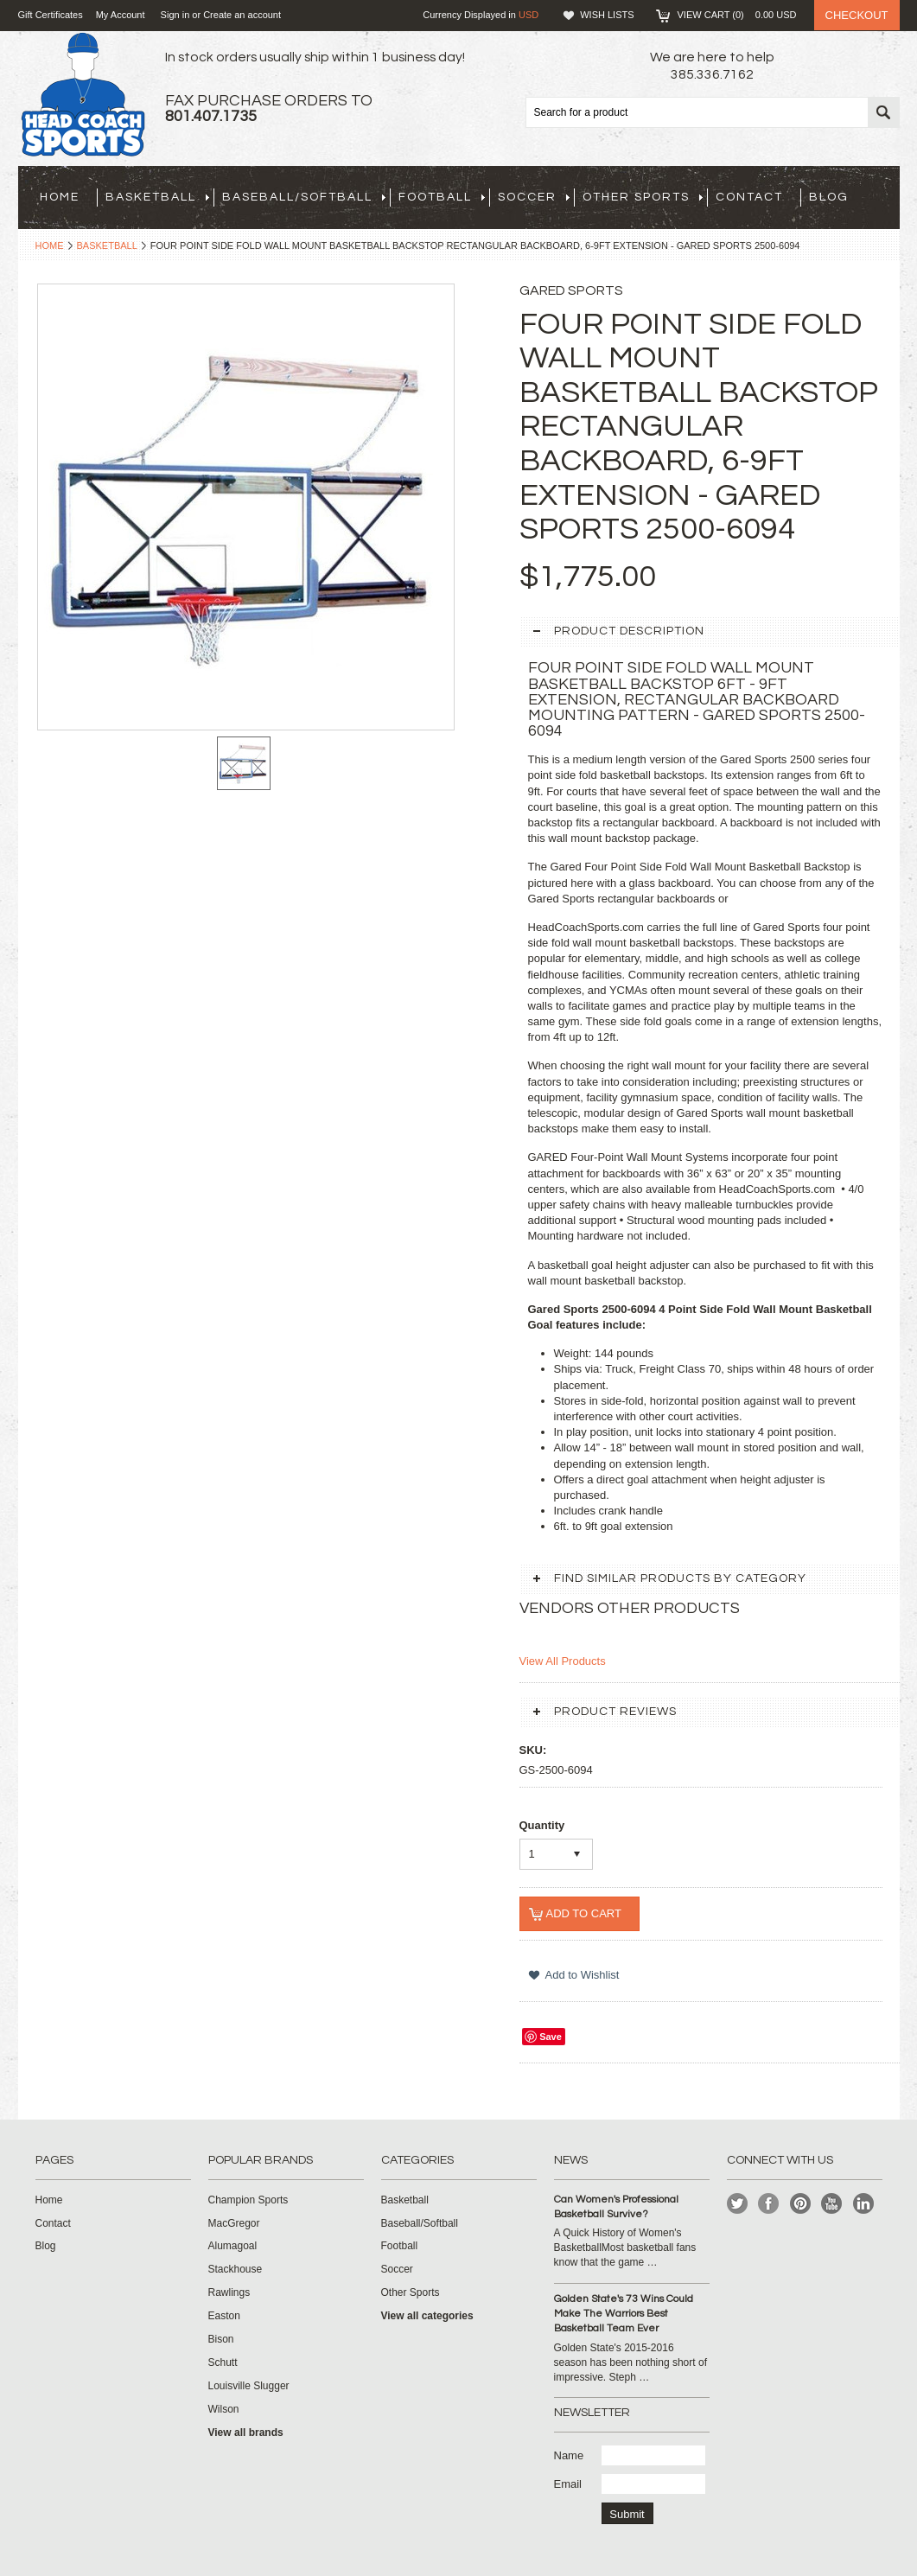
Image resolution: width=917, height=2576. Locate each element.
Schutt (223, 2362)
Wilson (223, 2409)
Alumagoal (233, 2246)
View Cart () (737, 15)
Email (568, 2483)
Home (49, 245)
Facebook (769, 2204)
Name (569, 2455)
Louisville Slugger (249, 2386)
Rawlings (229, 2292)
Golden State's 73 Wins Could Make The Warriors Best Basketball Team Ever (623, 2313)
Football (441, 197)
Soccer (534, 197)
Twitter (737, 2204)
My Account (120, 15)
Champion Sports (248, 2200)
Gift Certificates (50, 15)
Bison (221, 2339)
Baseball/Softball (303, 197)
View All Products (562, 1661)
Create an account (242, 15)
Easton (224, 2316)
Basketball (157, 197)
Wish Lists (607, 15)
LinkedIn (864, 2204)
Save (550, 2036)
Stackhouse (235, 2269)
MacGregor (234, 2223)
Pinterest (801, 2204)
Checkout (856, 15)
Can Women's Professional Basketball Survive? (616, 2207)
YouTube (832, 2204)
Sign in (175, 15)
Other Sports (643, 197)
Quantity (542, 1825)
